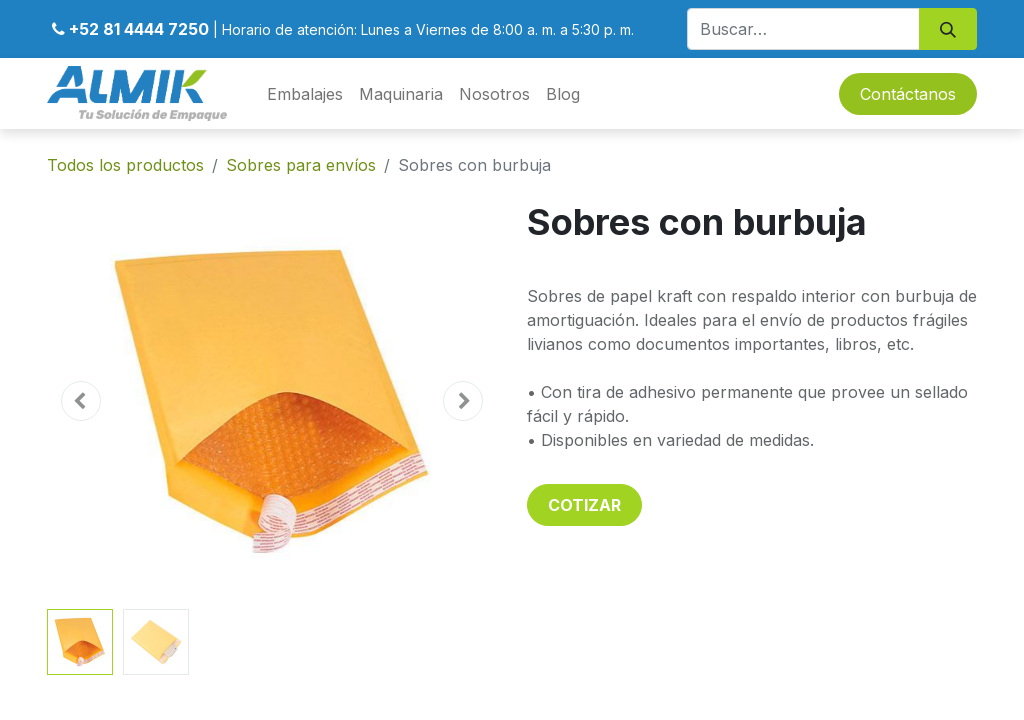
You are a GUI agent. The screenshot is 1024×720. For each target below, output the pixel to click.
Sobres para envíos (301, 165)
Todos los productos (125, 165)
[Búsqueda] (948, 29)
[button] (81, 401)
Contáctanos (908, 94)
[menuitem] (305, 94)
